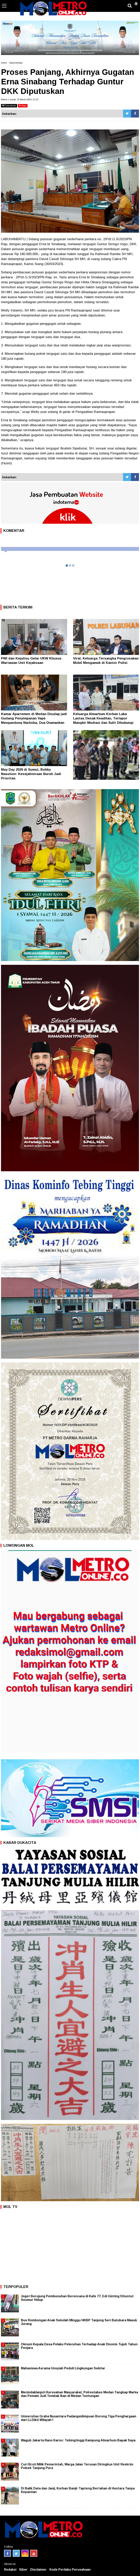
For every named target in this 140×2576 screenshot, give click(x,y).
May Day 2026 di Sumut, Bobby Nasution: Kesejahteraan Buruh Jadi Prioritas (31, 774)
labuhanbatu (16, 63)
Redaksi (10, 2569)
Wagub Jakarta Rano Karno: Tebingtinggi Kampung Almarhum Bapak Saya (78, 2440)
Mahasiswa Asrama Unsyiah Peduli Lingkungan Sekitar (63, 2368)
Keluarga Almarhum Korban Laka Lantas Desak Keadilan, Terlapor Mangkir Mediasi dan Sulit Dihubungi (103, 718)
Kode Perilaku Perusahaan (70, 2569)
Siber (23, 2569)
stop (22, 105)
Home (4, 63)
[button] (136, 2)
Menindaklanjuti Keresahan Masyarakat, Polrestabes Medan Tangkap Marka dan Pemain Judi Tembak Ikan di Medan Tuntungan (79, 2394)
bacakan (9, 105)
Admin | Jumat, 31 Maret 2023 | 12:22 (19, 99)
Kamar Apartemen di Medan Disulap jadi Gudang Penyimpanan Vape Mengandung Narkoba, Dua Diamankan (34, 718)
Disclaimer (38, 2569)
